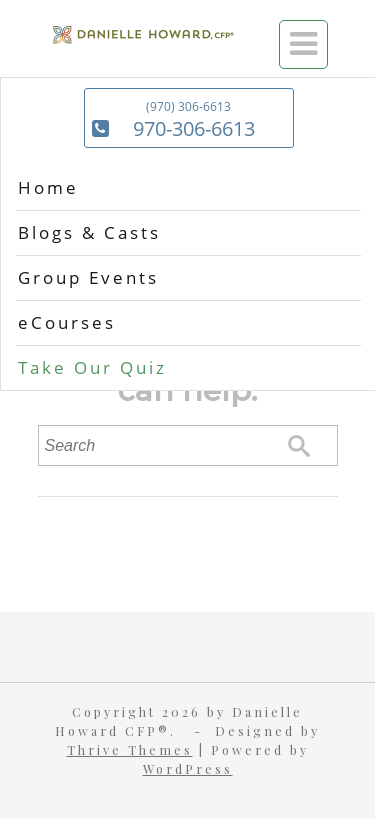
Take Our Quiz (92, 367)
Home (48, 187)
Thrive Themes (130, 749)
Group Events (88, 277)
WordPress (188, 768)
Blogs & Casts (89, 232)
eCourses (67, 322)
